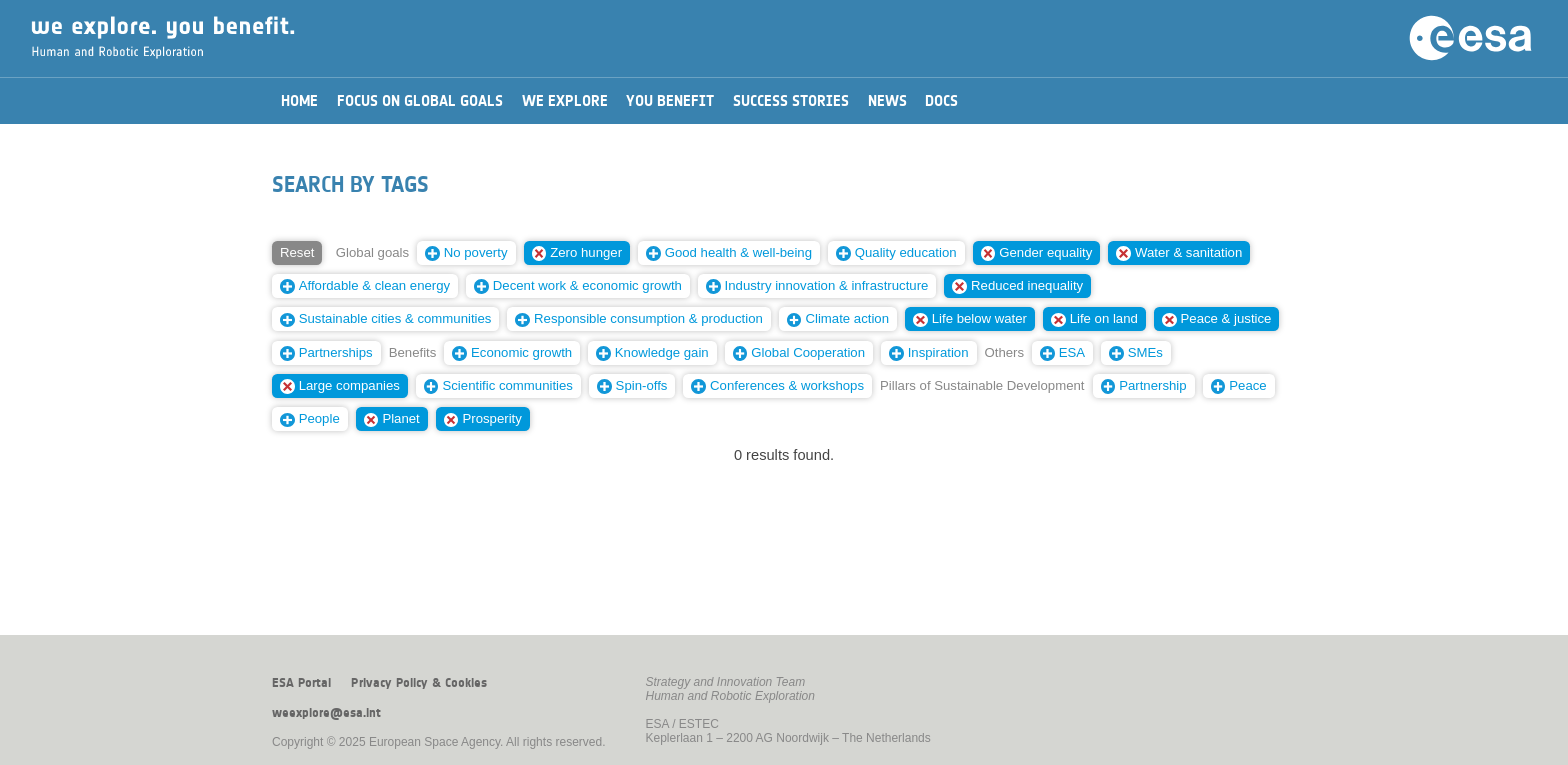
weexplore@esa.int (326, 713)
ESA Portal (301, 683)
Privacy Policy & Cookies (419, 683)
